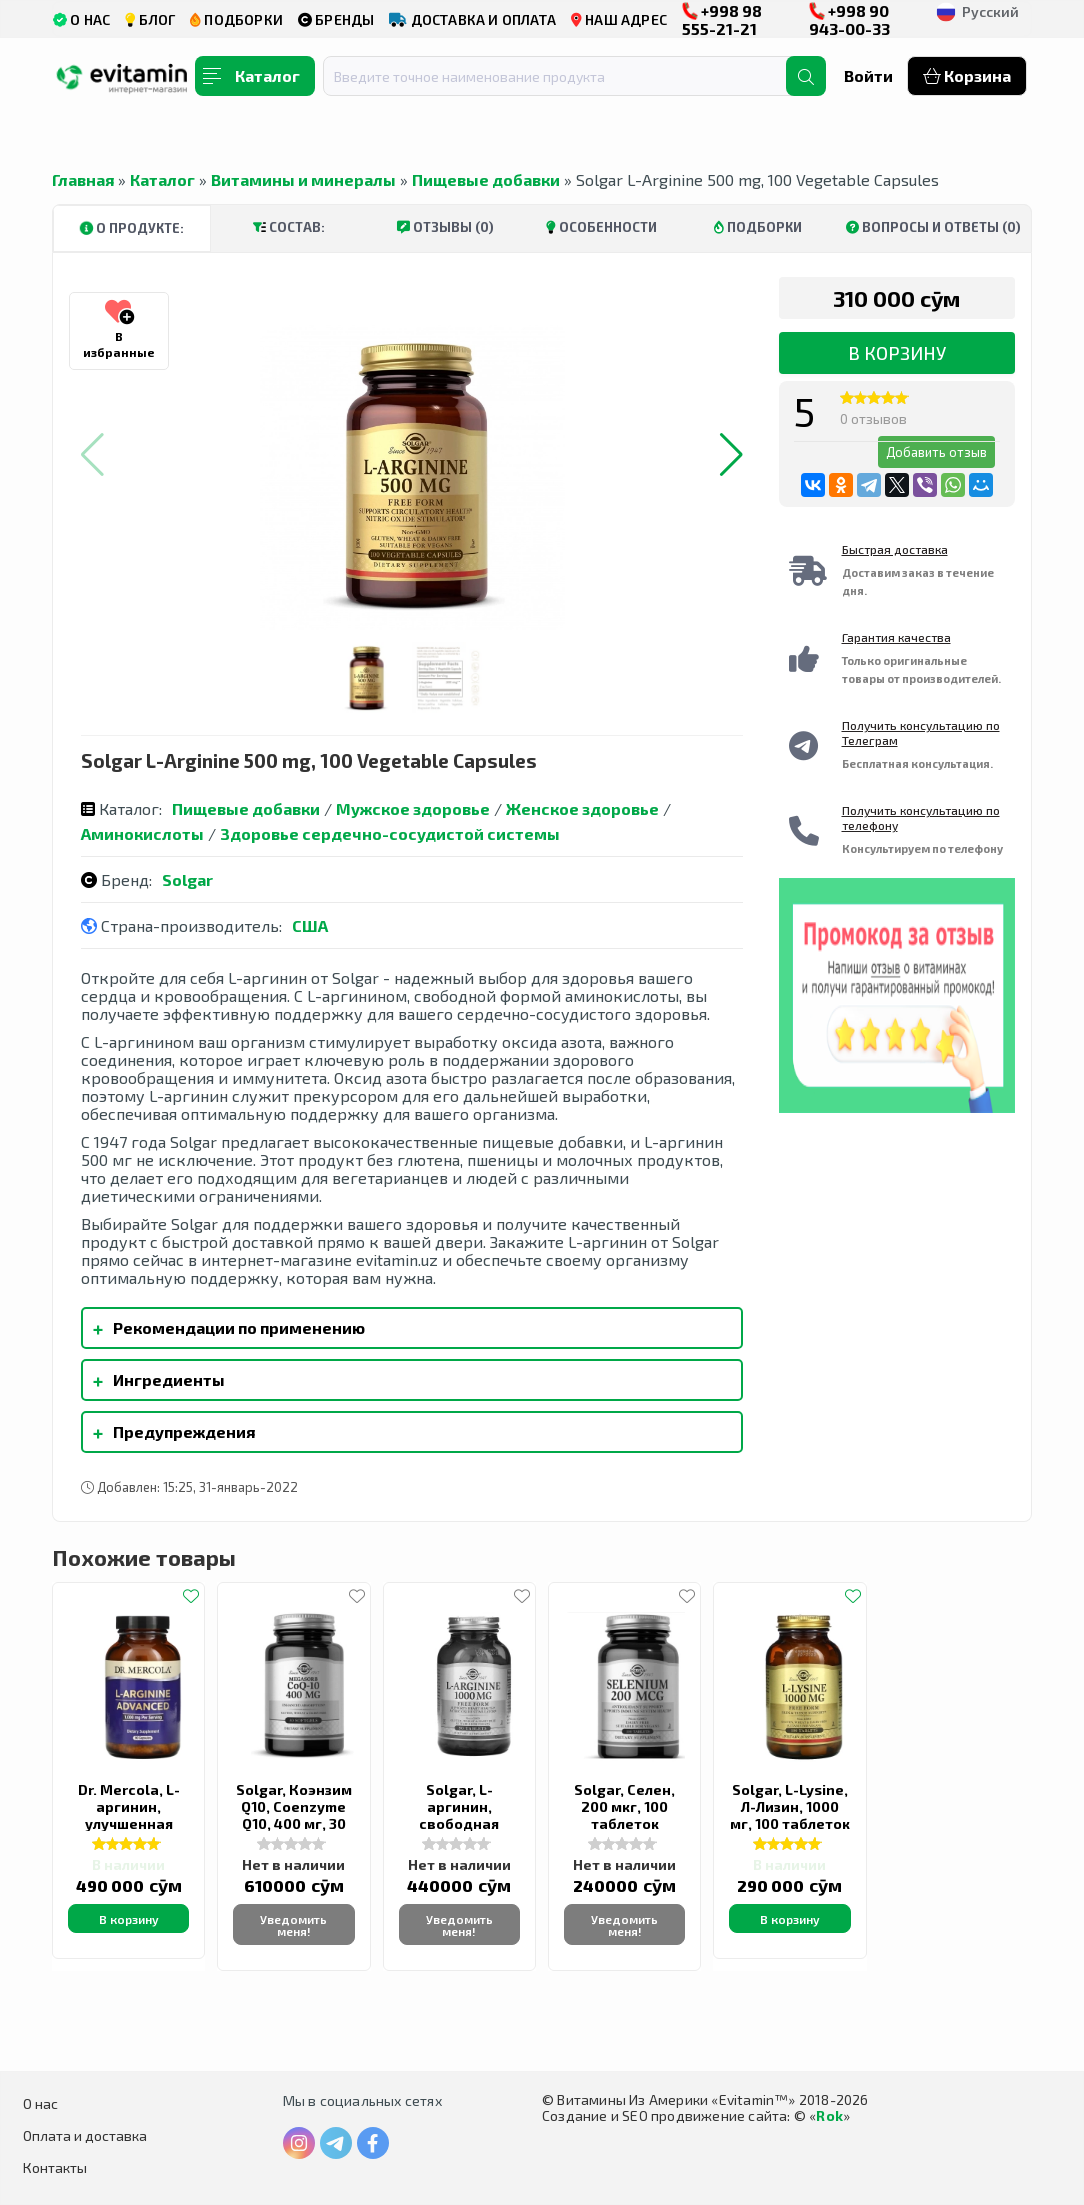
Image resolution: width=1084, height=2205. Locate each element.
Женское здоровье (582, 808)
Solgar (187, 879)
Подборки (758, 227)
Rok (829, 2115)
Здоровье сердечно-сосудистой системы (390, 833)
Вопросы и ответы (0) (933, 227)
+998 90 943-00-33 (849, 19)
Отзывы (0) (445, 227)
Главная (83, 179)
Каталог (162, 179)
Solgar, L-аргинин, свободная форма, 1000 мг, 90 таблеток (459, 1823)
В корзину (897, 353)
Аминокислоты (142, 833)
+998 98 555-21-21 (722, 19)
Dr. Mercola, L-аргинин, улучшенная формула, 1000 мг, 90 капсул (128, 1823)
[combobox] (567, 76)
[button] (731, 455)
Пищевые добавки (486, 179)
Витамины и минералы (303, 179)
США (310, 925)
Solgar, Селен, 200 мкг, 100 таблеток (624, 1806)
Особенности (601, 227)
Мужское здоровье (413, 808)
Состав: (289, 227)
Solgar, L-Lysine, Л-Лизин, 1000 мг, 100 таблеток (790, 1806)
